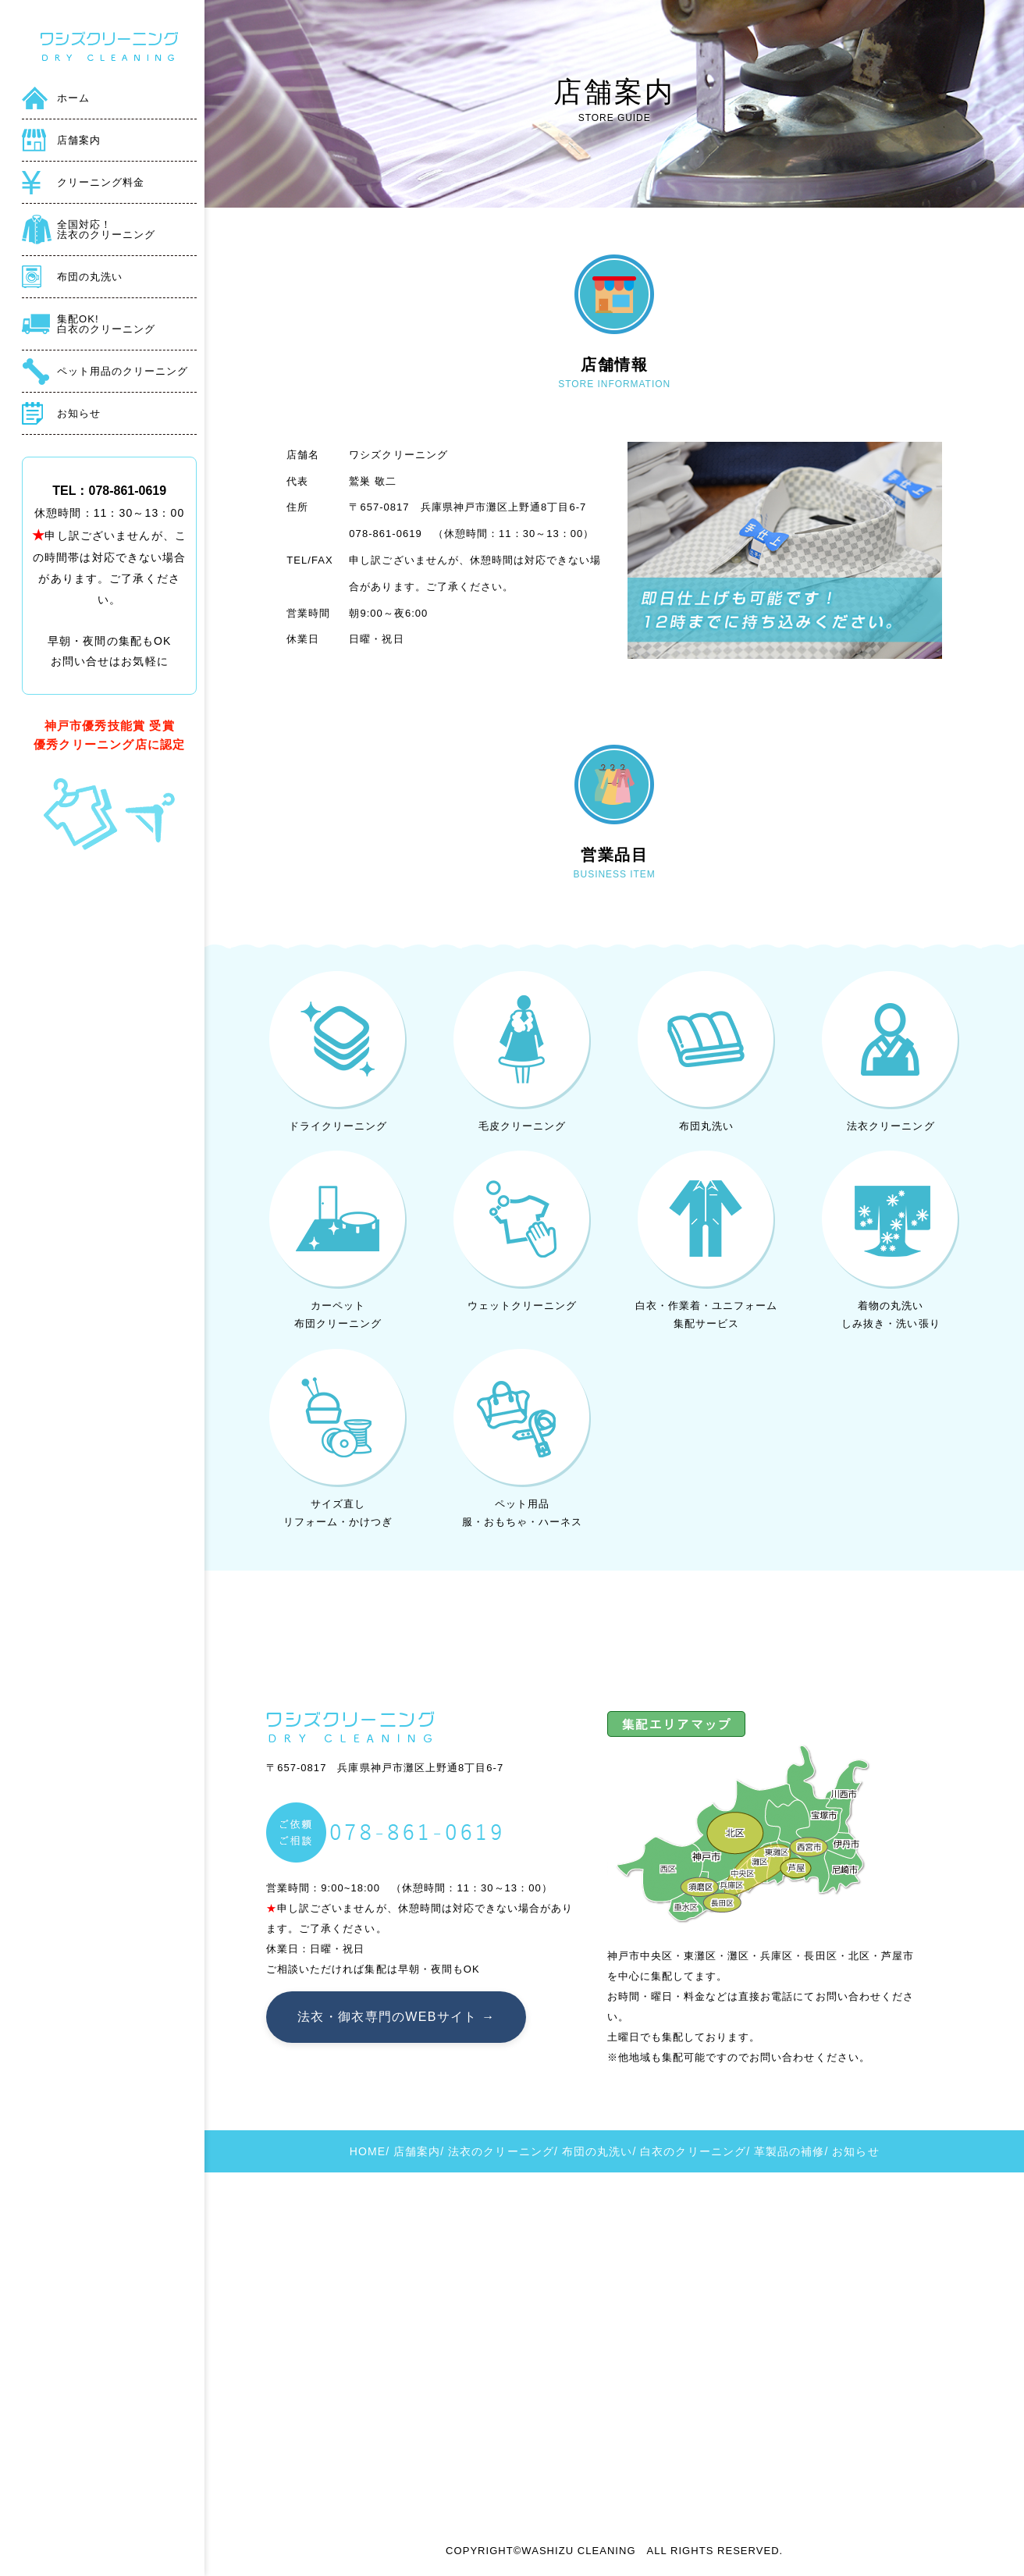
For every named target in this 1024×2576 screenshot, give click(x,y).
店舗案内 (79, 140)
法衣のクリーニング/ (503, 2151)
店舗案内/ (419, 2151)
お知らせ (79, 413)
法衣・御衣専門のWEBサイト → (396, 2016)
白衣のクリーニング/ (695, 2151)
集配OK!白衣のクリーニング (106, 324)
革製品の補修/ (791, 2151)
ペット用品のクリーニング (122, 371)
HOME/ (370, 2151)
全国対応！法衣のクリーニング (106, 229)
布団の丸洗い (90, 277)
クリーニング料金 (100, 182)
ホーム (73, 98)
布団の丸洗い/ (599, 2151)
